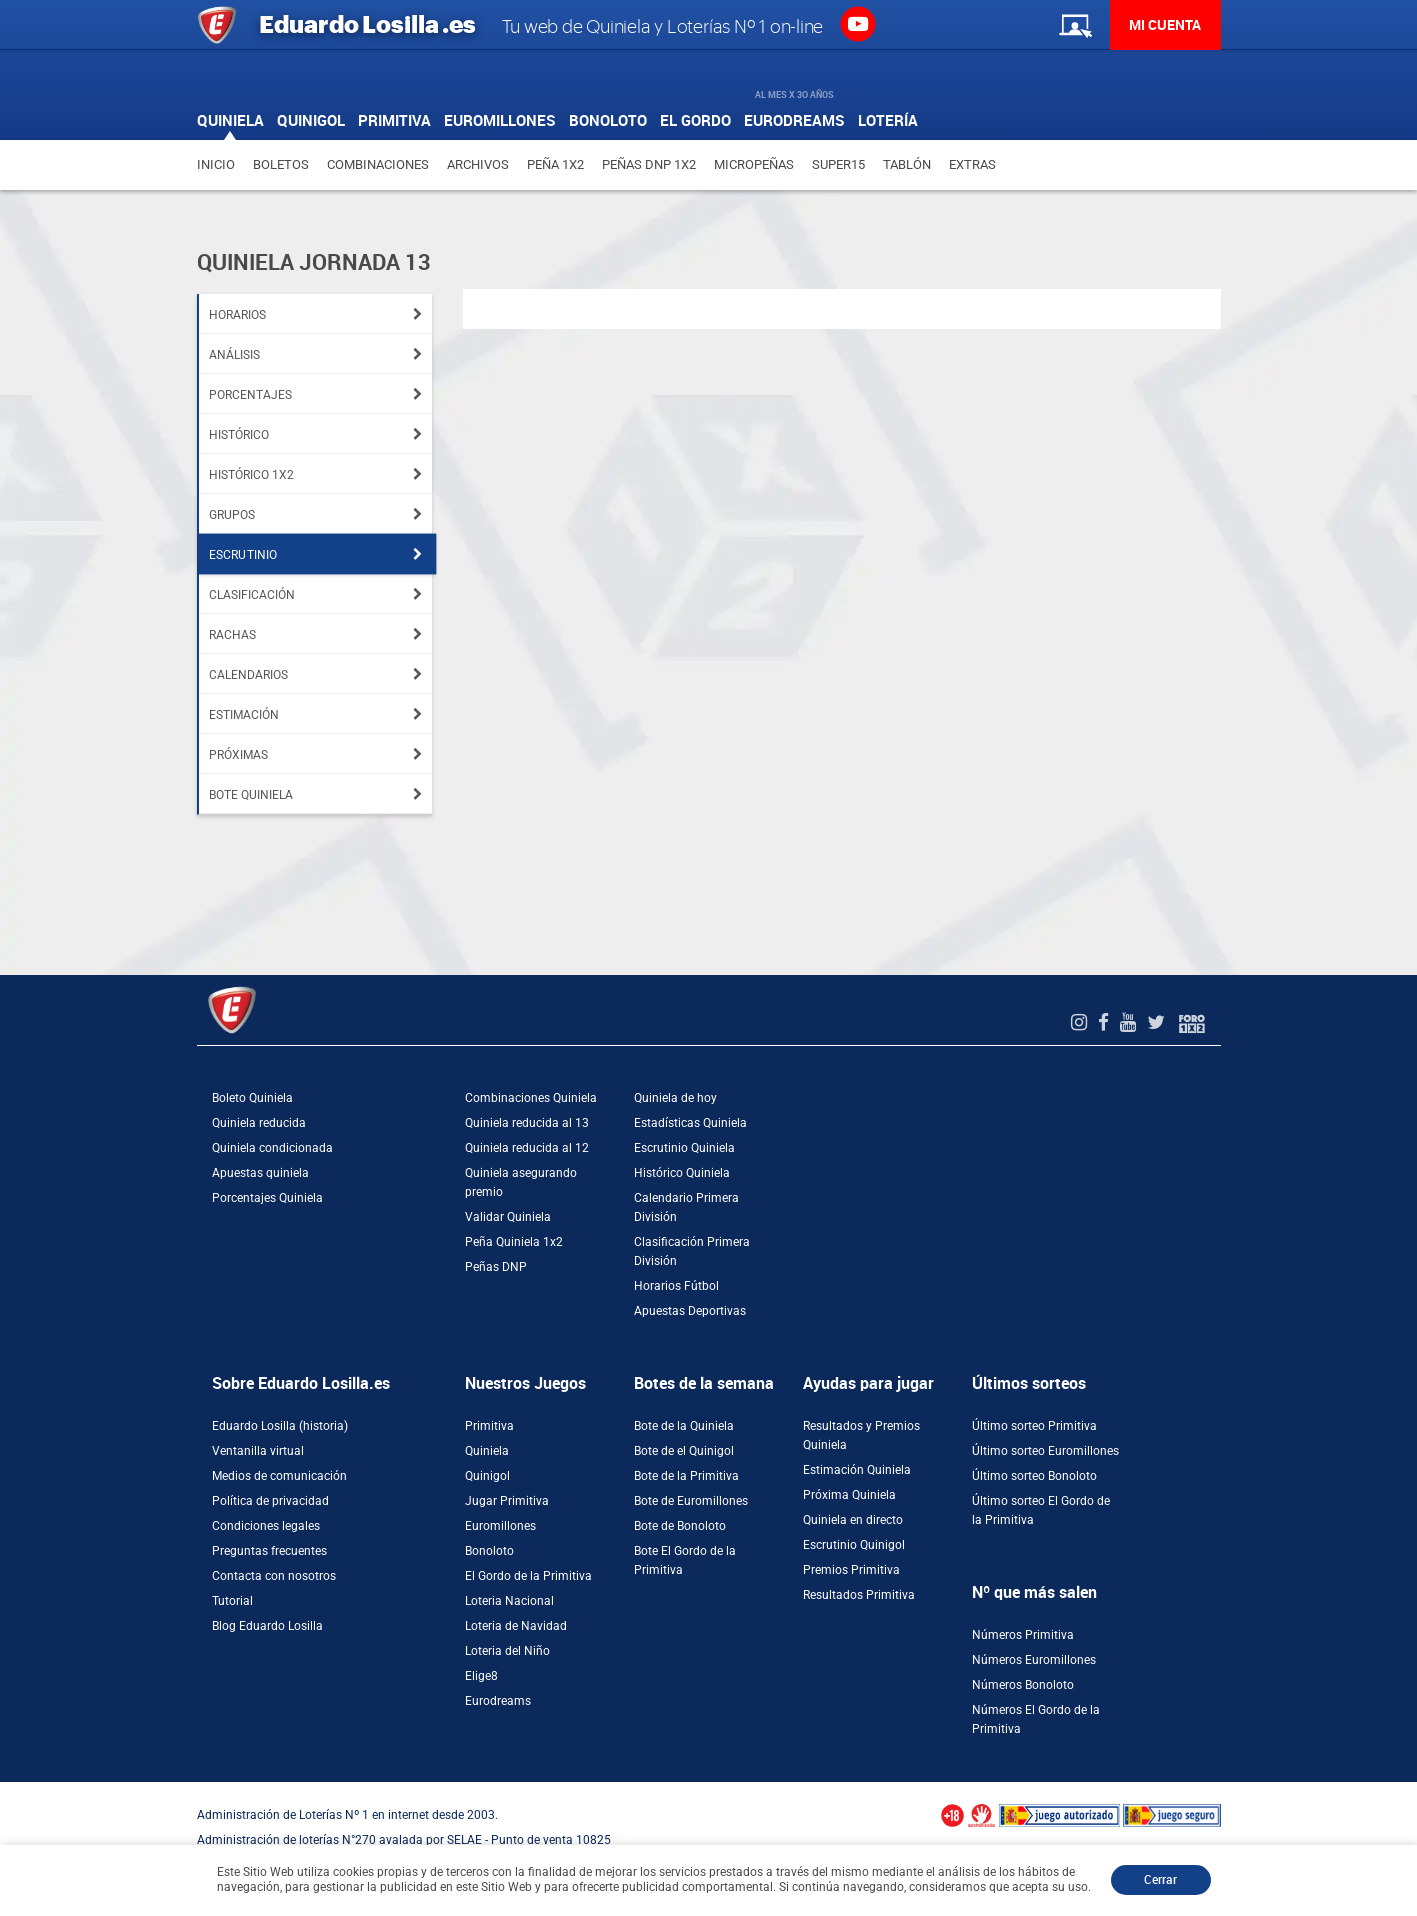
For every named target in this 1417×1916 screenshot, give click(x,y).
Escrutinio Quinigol (854, 1545)
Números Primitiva (1023, 1635)
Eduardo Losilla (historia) (280, 1426)
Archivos (478, 164)
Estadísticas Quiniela (690, 1123)
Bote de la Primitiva (686, 1476)
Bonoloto (489, 1551)
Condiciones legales (266, 1526)
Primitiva (489, 1426)
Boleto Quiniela (252, 1098)
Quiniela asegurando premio (521, 1182)
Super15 (838, 164)
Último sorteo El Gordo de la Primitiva (1041, 1510)
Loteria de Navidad (516, 1626)
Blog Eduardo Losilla (267, 1626)
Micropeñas (754, 164)
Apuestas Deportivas (690, 1311)
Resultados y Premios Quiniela (861, 1435)
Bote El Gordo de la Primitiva (685, 1560)
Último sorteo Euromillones (1045, 1451)
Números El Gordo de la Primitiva (1036, 1719)
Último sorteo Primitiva (1034, 1426)
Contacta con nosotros (274, 1576)
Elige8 (481, 1676)
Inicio (216, 164)
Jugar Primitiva (507, 1501)
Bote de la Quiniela (684, 1426)
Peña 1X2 (555, 164)
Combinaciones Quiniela (531, 1098)
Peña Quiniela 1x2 (514, 1242)
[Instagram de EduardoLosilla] (1081, 1022)
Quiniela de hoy (675, 1098)
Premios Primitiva (851, 1570)
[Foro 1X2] (1192, 1022)
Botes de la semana (704, 1383)
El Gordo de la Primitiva (528, 1576)
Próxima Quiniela (849, 1495)
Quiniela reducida (259, 1123)
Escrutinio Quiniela (684, 1148)
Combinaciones (378, 164)
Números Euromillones (1034, 1660)
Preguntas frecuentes (269, 1551)
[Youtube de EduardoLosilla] (1130, 1022)
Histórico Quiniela (682, 1173)
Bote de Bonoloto (680, 1526)
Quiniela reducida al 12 (527, 1148)
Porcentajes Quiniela (267, 1198)
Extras (972, 164)
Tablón (907, 164)
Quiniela (487, 1451)
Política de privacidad (270, 1501)
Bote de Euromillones (691, 1501)
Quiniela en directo (853, 1520)
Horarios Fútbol (676, 1286)
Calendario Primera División (686, 1207)
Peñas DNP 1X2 (649, 164)
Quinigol (487, 1476)
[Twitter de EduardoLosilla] (1158, 1022)
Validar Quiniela (508, 1217)
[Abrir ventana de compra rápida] (6, 1789)
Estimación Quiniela (857, 1470)
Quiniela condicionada (272, 1148)
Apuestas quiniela (260, 1173)
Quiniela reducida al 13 (527, 1123)
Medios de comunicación (279, 1476)
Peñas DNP (496, 1267)
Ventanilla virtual (258, 1451)
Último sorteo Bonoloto (1034, 1476)
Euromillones (500, 1526)
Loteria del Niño (507, 1651)
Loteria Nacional (509, 1601)
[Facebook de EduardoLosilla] (1106, 1022)
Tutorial (232, 1601)
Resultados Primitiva (859, 1595)
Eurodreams (498, 1701)
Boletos (281, 164)
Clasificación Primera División (692, 1251)
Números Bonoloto (1023, 1685)
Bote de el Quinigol (684, 1451)
